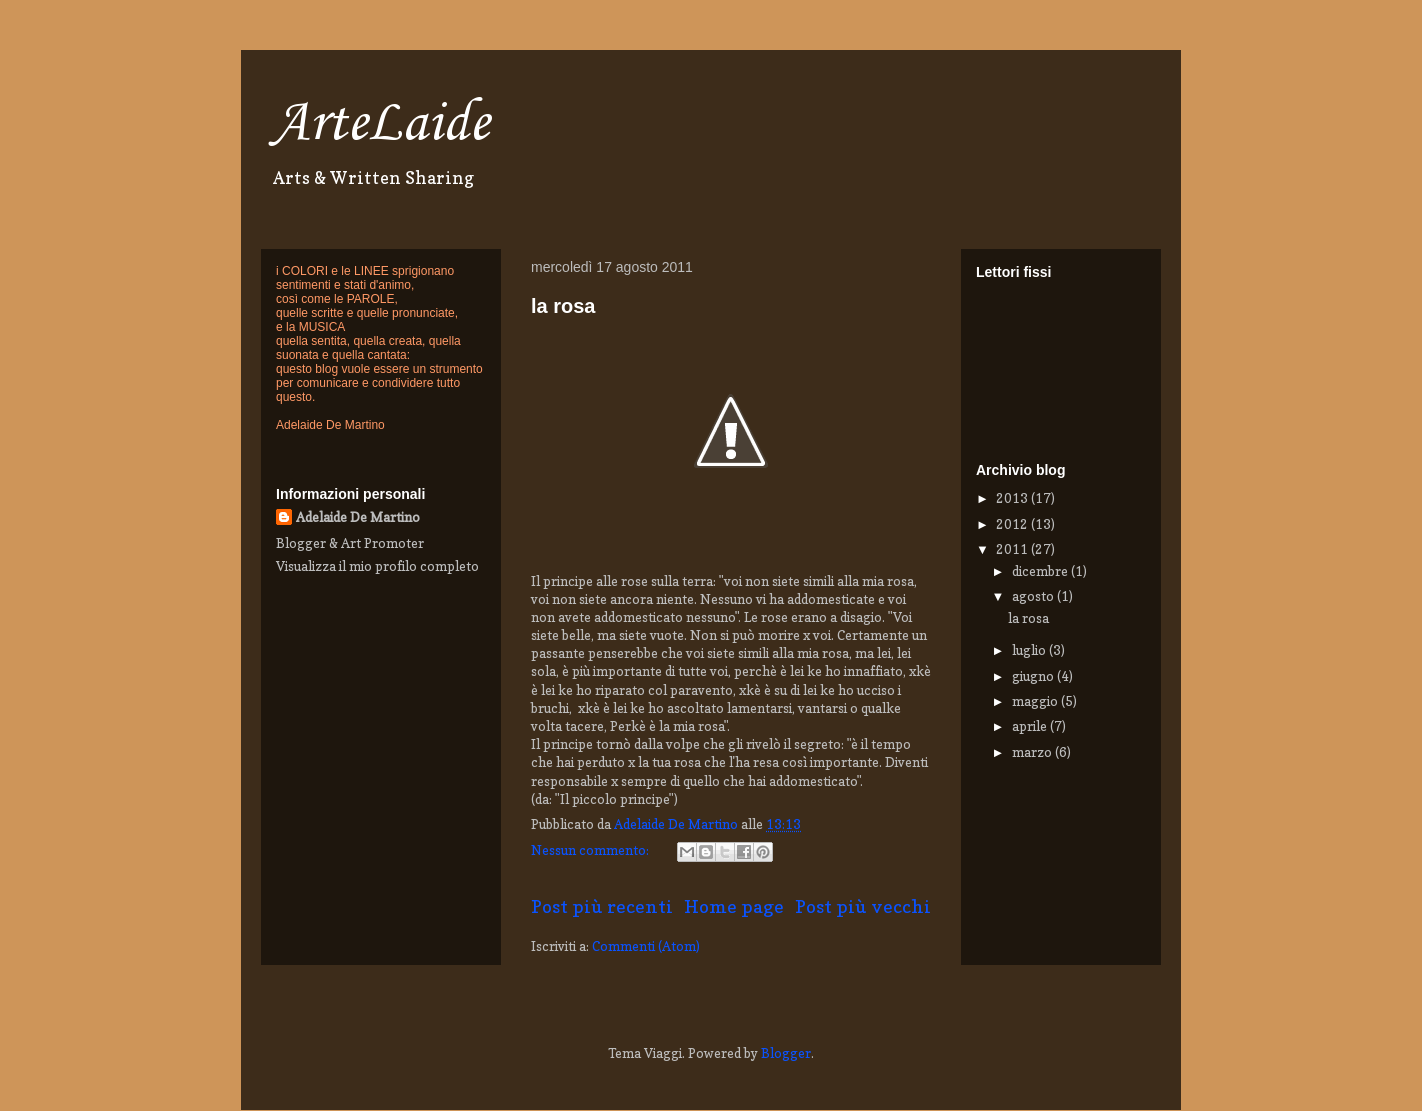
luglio (1030, 650)
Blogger (786, 1053)
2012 (1013, 524)
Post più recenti (602, 906)
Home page (734, 906)
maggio (1036, 701)
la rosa (563, 306)
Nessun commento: (591, 850)
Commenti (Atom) (646, 946)
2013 (1013, 498)
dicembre (1041, 571)
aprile (1031, 726)
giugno (1034, 676)
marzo (1033, 752)
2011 (1013, 549)
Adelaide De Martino (358, 517)
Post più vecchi (863, 906)
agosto (1034, 596)
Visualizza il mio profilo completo (377, 566)
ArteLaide (380, 124)
